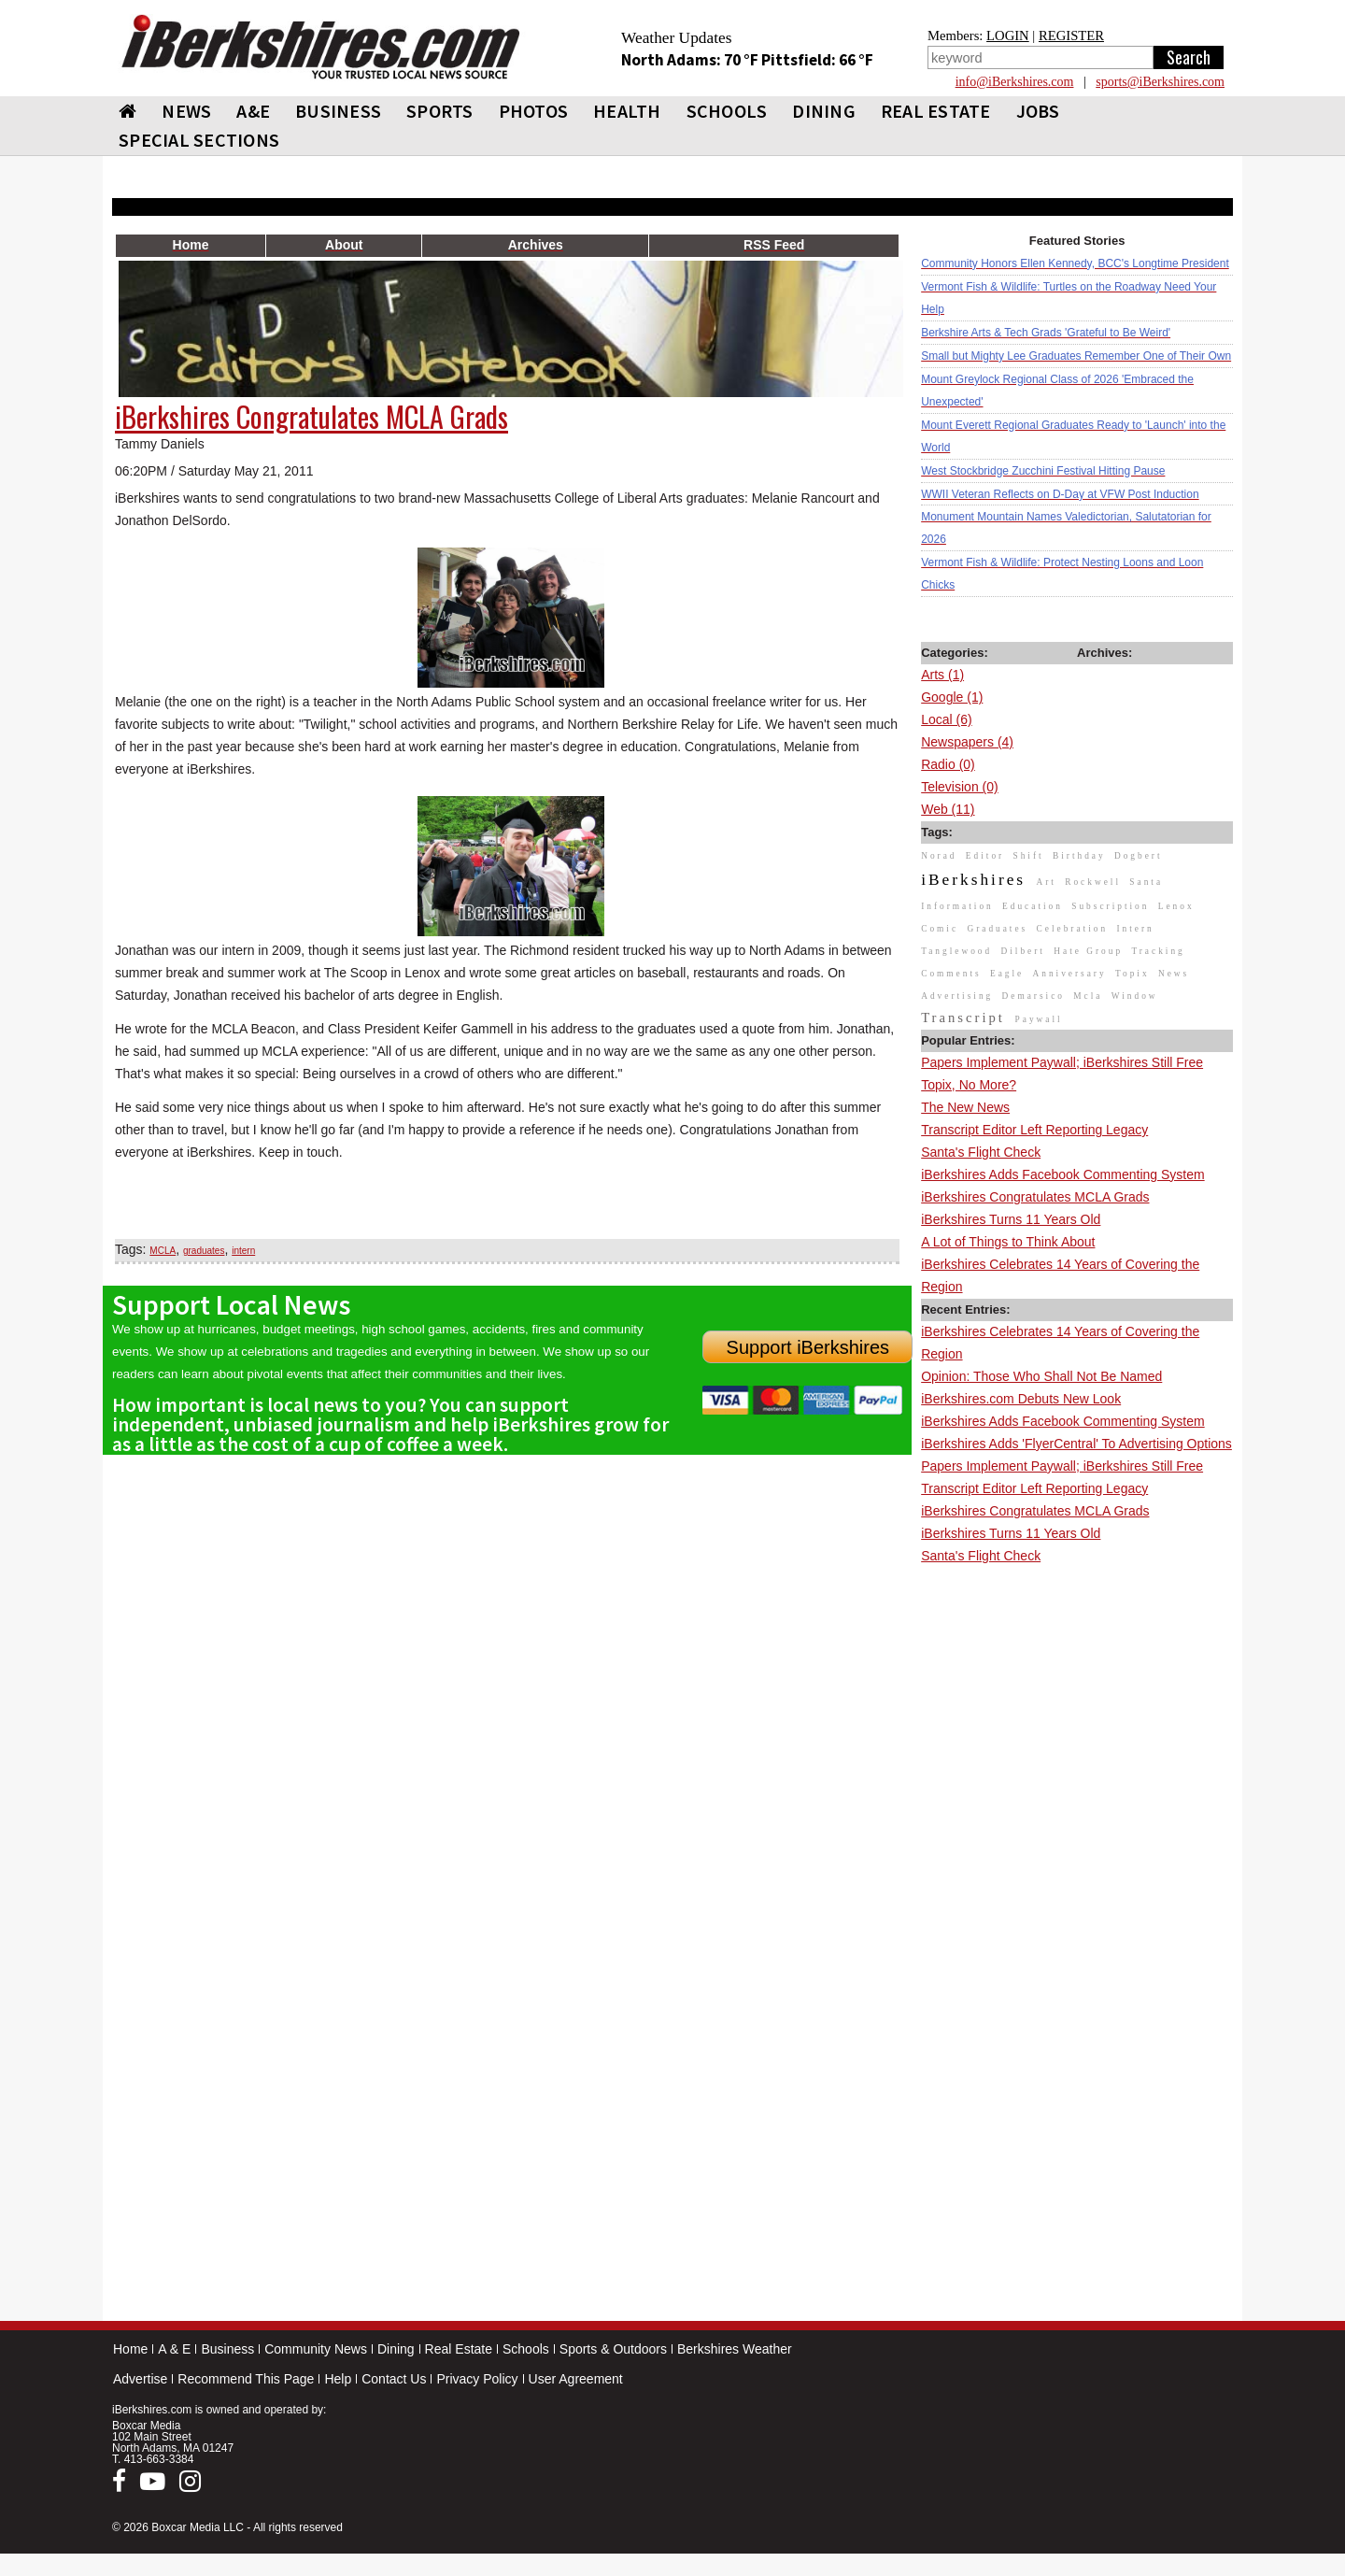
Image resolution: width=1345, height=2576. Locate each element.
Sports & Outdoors (613, 2348)
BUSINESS (338, 110)
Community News (315, 2348)
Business (227, 2348)
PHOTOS (534, 110)
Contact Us (393, 2378)
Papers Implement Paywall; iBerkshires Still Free (1062, 1062)
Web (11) (947, 809)
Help (337, 2378)
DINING (824, 110)
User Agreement (576, 2378)
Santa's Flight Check (981, 1152)
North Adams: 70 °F (691, 60)
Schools (526, 2348)
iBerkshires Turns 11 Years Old (1010, 1219)
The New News (965, 1107)
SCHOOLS (727, 110)
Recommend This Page (245, 2378)
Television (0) (959, 786)
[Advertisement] (1077, 1848)
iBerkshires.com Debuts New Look (1021, 1398)
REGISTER (1071, 35)
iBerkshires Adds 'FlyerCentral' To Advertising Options (1076, 1443)
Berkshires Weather (734, 2348)
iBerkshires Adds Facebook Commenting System (1062, 1174)
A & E (174, 2348)
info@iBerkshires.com (1015, 82)
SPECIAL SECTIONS (199, 139)
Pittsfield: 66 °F (817, 60)
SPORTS (440, 110)
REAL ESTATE (936, 110)
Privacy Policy (476, 2378)
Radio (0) (948, 764)
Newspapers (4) (967, 741)
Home (130, 2348)
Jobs (1038, 110)
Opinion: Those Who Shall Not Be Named (1041, 1376)
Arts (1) (942, 674)
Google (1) (952, 697)
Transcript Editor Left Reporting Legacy (1034, 1129)
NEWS (186, 110)
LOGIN (1007, 35)
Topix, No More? (968, 1084)
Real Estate (458, 2348)
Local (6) (946, 719)
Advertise (140, 2378)
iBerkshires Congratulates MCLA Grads (1035, 1196)
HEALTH (627, 110)
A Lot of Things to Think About (1008, 1241)
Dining (396, 2348)
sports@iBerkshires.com (1160, 82)
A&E (253, 110)
